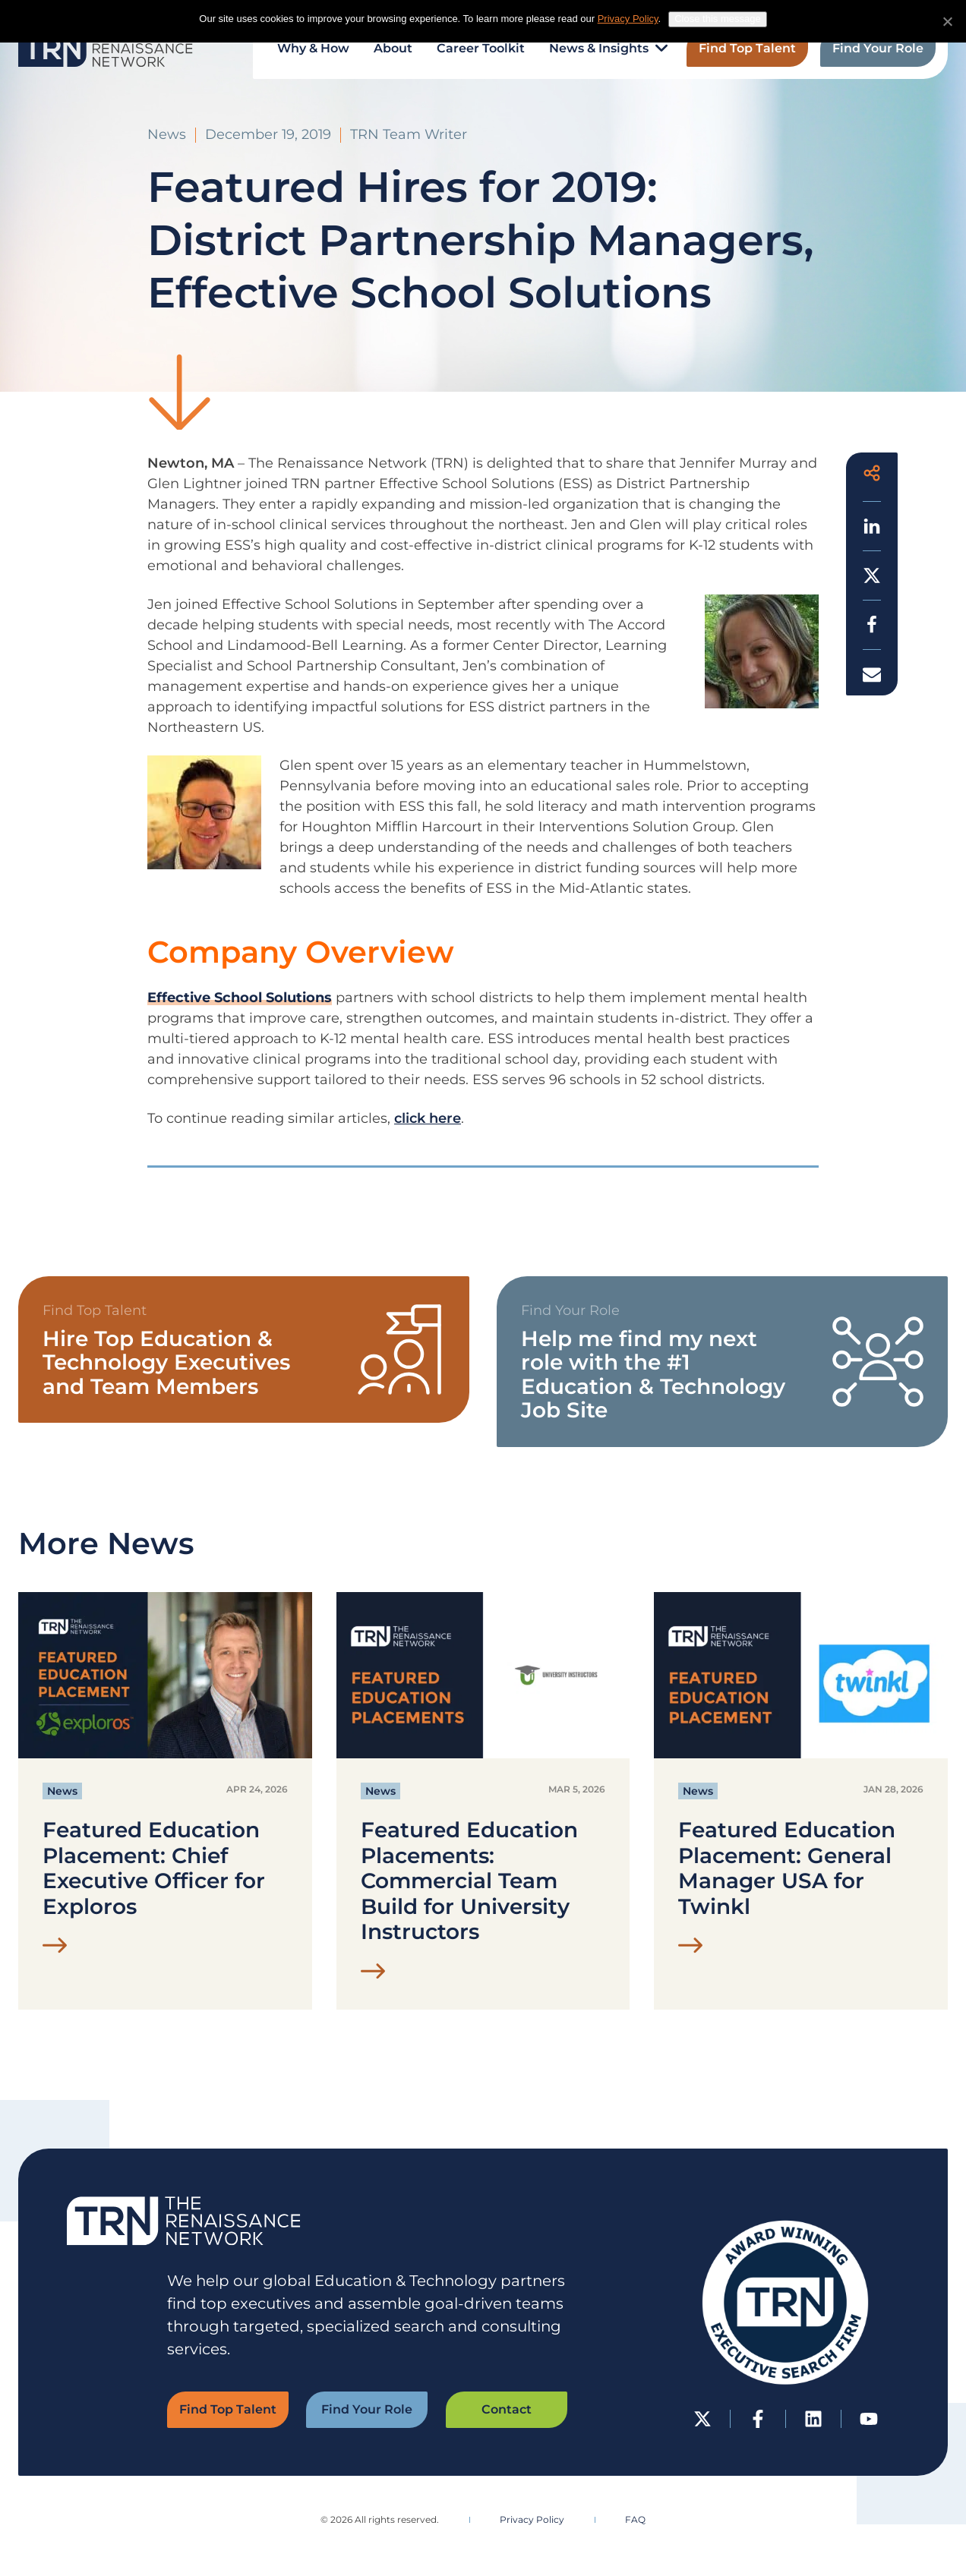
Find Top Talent (227, 2409)
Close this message (717, 18)
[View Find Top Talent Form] (243, 1349)
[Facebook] (758, 2419)
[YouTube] (868, 2419)
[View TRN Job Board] (722, 1361)
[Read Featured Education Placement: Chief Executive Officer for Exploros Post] (55, 1949)
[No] (947, 21)
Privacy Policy (532, 2519)
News (62, 1791)
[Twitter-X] (703, 2419)
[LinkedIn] (813, 2419)
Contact (506, 2409)
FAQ (635, 2519)
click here (427, 1118)
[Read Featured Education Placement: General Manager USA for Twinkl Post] (690, 1949)
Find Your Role (366, 2409)
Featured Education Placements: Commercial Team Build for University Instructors (469, 1880)
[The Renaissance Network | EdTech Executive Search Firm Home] (105, 48)
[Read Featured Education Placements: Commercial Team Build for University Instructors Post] (373, 1974)
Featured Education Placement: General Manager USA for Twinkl (786, 1868)
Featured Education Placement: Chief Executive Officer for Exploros (154, 1868)
